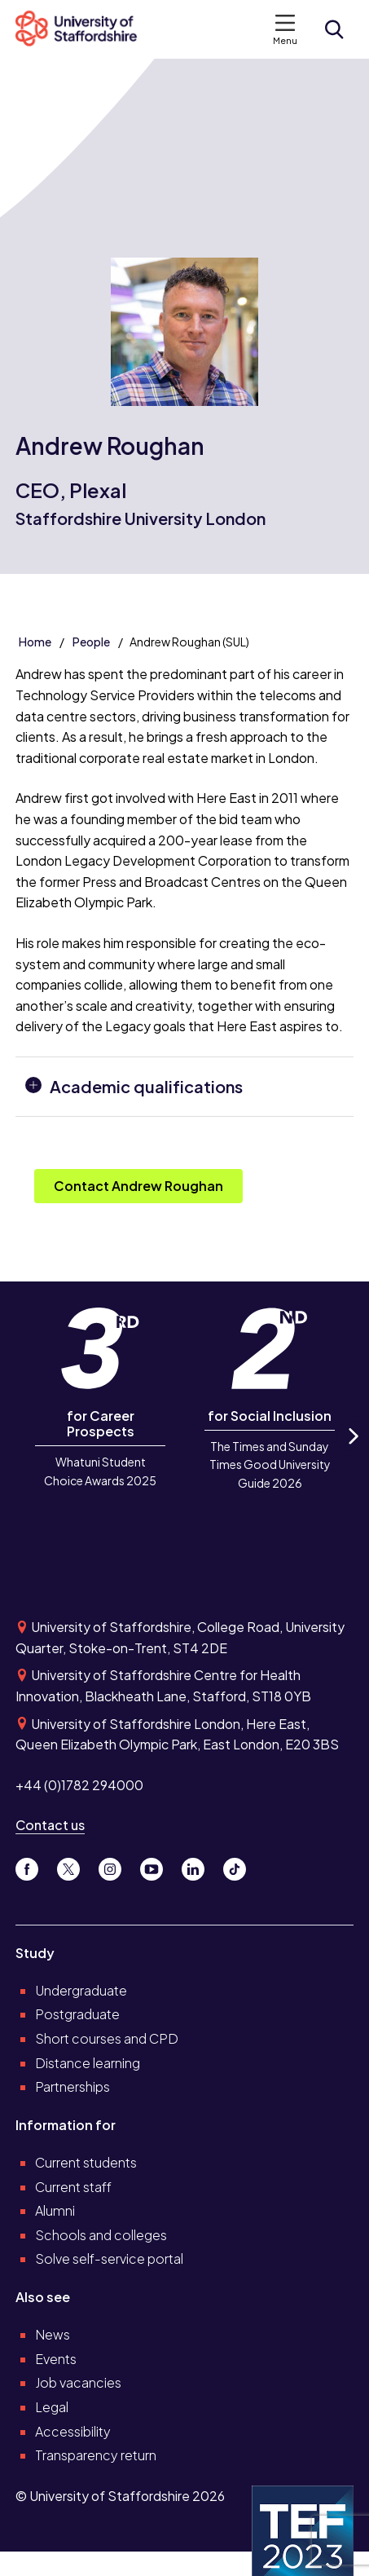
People (91, 641)
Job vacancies (78, 2382)
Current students (86, 2162)
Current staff (73, 2186)
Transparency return (95, 2455)
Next (351, 1450)
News (52, 2334)
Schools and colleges (101, 2234)
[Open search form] (334, 29)
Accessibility (73, 2431)
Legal (51, 2406)
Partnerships (72, 2086)
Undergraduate (81, 1990)
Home (35, 641)
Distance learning (87, 2062)
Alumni (55, 2210)
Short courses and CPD (106, 2038)
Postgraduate (77, 2013)
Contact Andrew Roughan (138, 1185)
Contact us (50, 1824)
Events (56, 2358)
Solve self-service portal (109, 2258)
